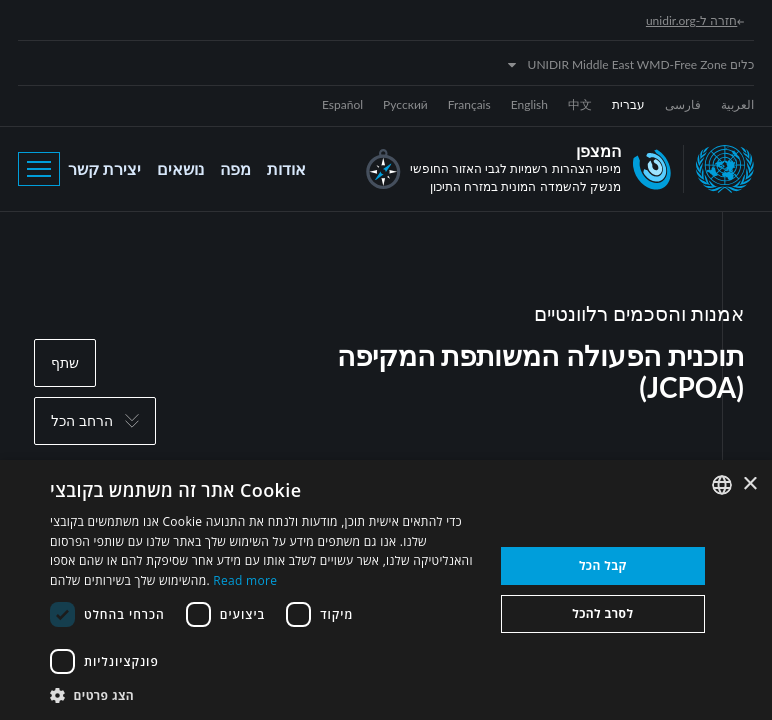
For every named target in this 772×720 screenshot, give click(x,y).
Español (342, 104)
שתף (65, 362)
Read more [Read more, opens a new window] (245, 580)
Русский (405, 104)
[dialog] (386, 590)
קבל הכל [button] (603, 565)
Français (469, 104)
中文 (580, 104)
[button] (265, 695)
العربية (737, 104)
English (529, 104)
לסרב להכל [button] (602, 613)
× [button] (749, 484)
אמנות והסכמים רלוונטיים (639, 313)
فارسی (683, 104)
